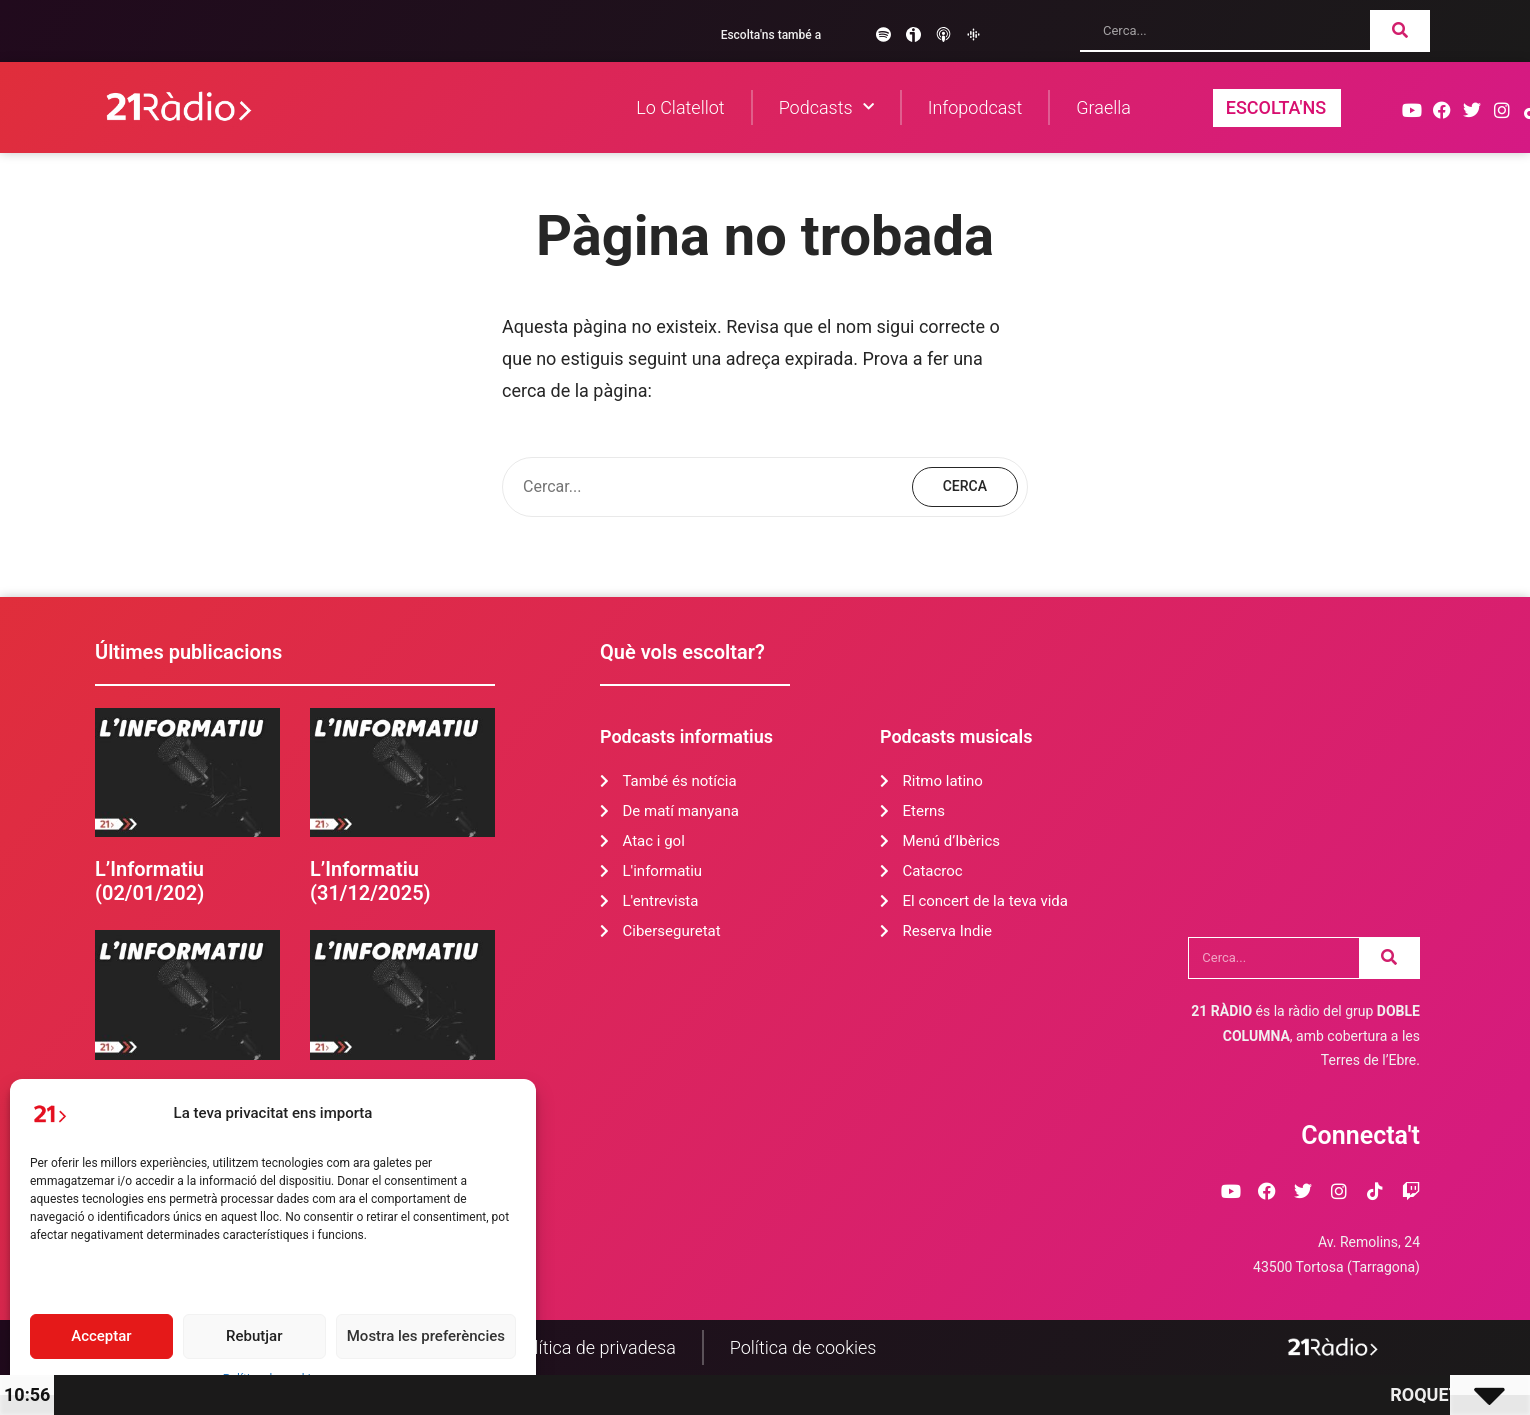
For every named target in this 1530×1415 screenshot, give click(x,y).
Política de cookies (803, 1347)
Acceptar (101, 1336)
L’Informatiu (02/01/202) (149, 881)
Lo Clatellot (680, 107)
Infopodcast (975, 107)
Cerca (965, 486)
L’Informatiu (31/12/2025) (370, 881)
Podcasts (826, 107)
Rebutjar (254, 1336)
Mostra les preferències (426, 1336)
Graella (1103, 107)
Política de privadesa (595, 1347)
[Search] (1400, 30)
